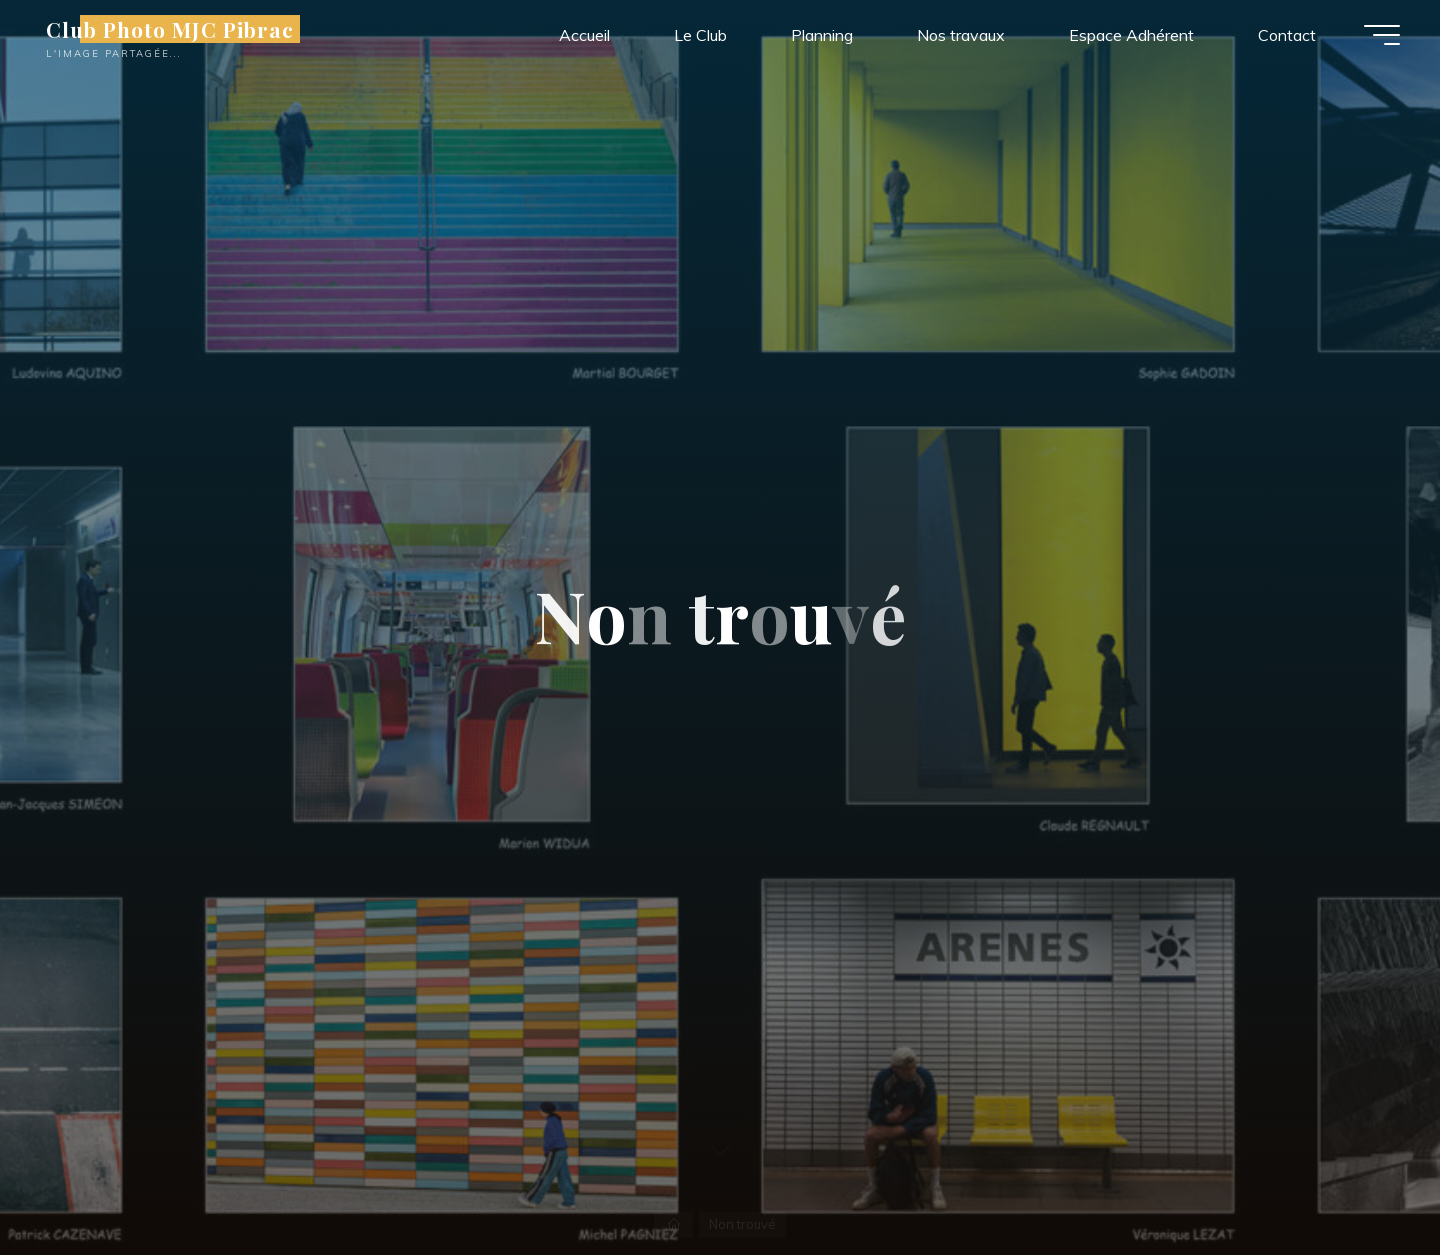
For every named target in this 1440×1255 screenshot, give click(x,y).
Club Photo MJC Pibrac (170, 29)
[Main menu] (1382, 35)
